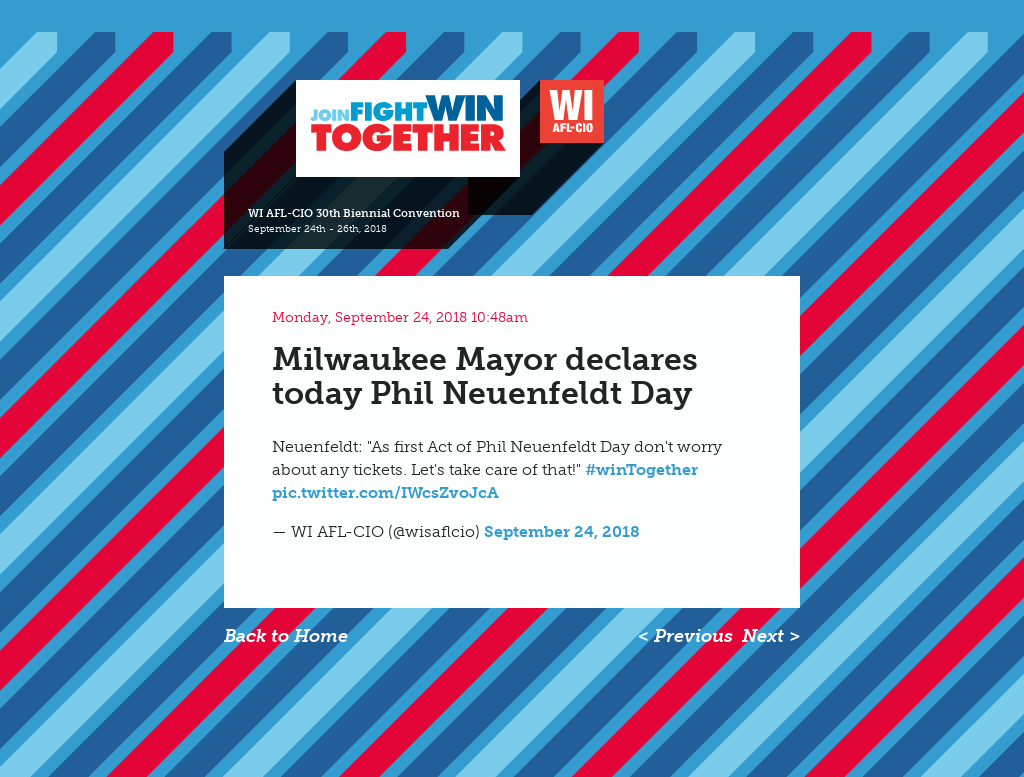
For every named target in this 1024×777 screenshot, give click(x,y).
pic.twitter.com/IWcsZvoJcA (385, 492)
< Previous (685, 636)
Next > (771, 636)
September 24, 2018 (562, 531)
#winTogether (641, 469)
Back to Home (286, 636)
